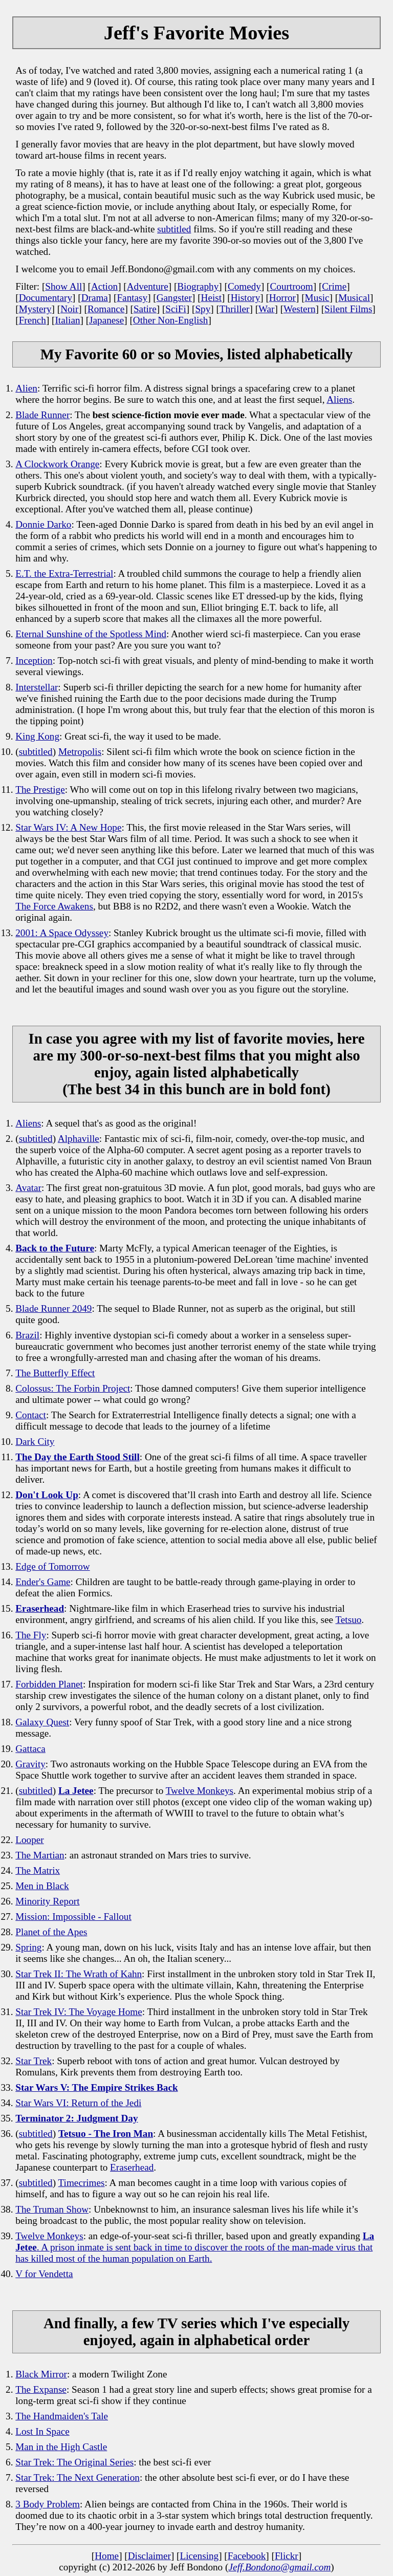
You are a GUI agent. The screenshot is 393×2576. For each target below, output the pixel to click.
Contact (30, 1415)
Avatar (28, 1187)
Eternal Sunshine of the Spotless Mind (90, 634)
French (32, 320)
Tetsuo (348, 1619)
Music (317, 297)
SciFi (175, 309)
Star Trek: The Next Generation (77, 2477)
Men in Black (42, 1885)
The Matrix (37, 1870)
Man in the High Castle (61, 2446)
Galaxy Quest (42, 1722)
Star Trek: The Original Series (74, 2462)
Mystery (35, 309)
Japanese (106, 320)
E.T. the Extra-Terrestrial (64, 573)
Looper (29, 1839)
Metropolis (79, 751)
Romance (106, 309)
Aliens (339, 399)
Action (104, 286)
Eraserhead (132, 2167)
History (245, 297)
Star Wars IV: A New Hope (68, 827)
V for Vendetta (44, 2273)
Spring (28, 1947)
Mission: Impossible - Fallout (73, 1916)
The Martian (39, 1855)
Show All (63, 286)
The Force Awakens (54, 906)
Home (107, 2555)
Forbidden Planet (49, 1684)
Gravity (30, 1764)
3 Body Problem (47, 2504)
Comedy (244, 286)
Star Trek (33, 2060)
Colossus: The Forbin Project (72, 1388)
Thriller (235, 309)
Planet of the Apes (51, 1931)
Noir (69, 309)
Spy (202, 309)
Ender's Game (42, 1581)
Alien (26, 388)
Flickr (286, 2555)
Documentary (45, 297)
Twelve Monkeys (199, 1790)
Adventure (147, 286)
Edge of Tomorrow (52, 1566)
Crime (334, 286)
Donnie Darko (43, 524)
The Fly (30, 1635)
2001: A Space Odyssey (61, 932)
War (266, 309)
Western (299, 309)
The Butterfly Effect (55, 1373)
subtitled (174, 229)
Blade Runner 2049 (53, 1308)
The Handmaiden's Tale (61, 2416)
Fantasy (132, 297)
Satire (145, 309)
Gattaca (30, 1748)
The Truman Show (52, 2209)
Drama (94, 297)
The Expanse (41, 2389)
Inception (33, 660)
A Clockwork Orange (57, 464)
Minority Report (47, 1901)
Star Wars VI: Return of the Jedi (78, 2102)
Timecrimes (81, 2182)
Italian (67, 320)
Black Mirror (41, 2374)
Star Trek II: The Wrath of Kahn (78, 1973)
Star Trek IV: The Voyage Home (78, 2011)
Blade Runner (42, 414)
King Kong (37, 736)
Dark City (34, 1441)
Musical (354, 297)
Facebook (247, 2555)
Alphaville (78, 1138)
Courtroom (291, 286)
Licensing (199, 2555)
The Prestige (39, 789)
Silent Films (348, 309)
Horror (282, 297)
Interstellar (36, 687)
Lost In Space (42, 2431)
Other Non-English (170, 320)
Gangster (174, 297)
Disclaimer (149, 2555)
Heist (211, 297)
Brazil (27, 1335)
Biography (198, 286)
